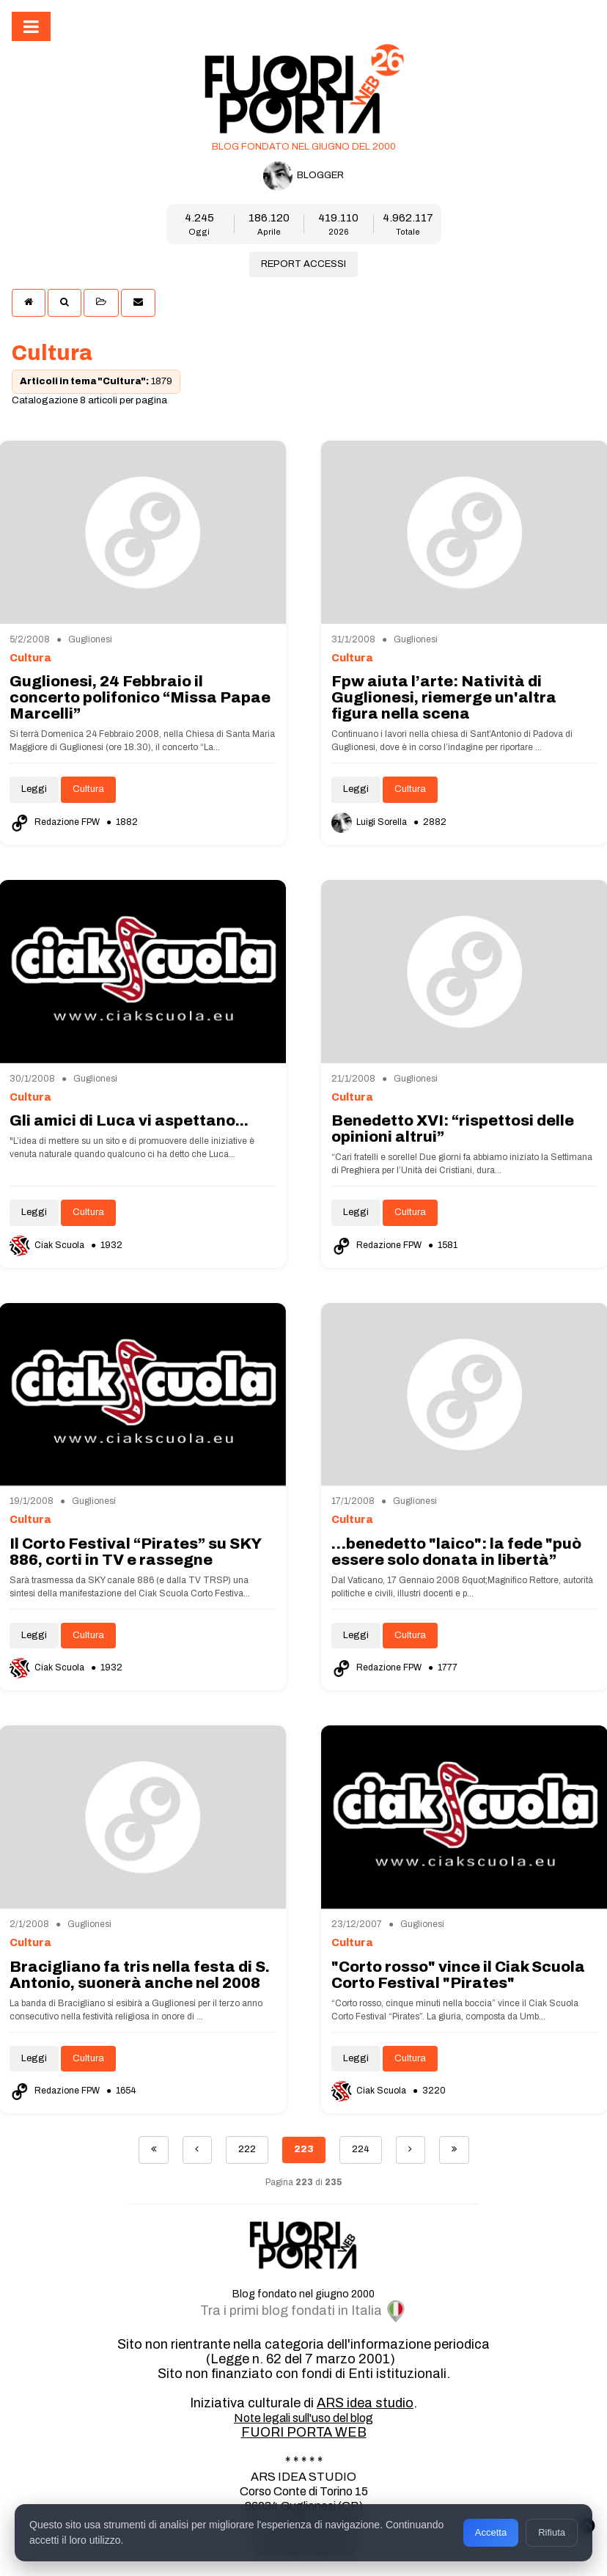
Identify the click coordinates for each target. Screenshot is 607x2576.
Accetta (491, 2532)
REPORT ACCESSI (303, 264)
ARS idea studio (365, 2403)
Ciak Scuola (48, 1245)
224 (360, 2149)
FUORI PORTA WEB (304, 2432)
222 (247, 2149)
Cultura (88, 789)
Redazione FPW (56, 822)
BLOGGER (303, 176)
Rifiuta (551, 2532)
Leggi (34, 789)
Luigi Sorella (370, 822)
